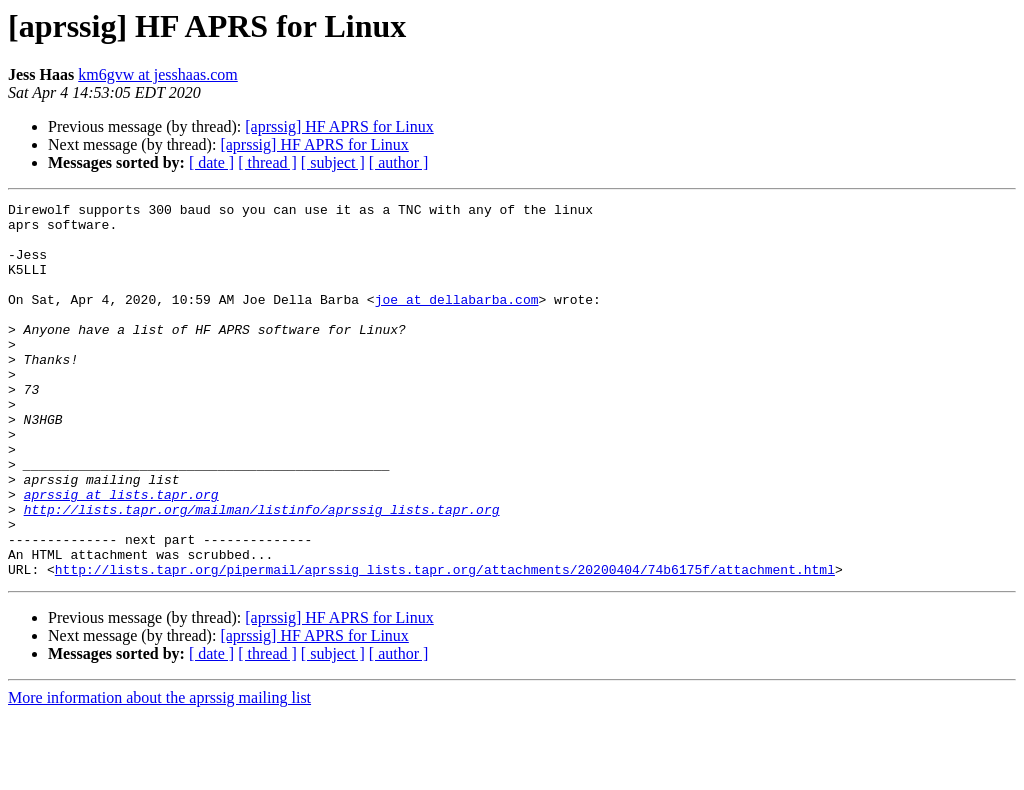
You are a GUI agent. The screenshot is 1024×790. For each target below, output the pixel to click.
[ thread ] (267, 162)
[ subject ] (333, 162)
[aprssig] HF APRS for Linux (339, 126)
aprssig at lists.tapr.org (121, 554)
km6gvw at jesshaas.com (158, 74)
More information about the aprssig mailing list (159, 772)
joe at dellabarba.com (457, 320)
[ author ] (399, 162)
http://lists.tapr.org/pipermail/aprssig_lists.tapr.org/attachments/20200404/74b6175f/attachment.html (445, 644)
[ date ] (211, 162)
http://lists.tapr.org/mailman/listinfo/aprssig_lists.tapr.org (262, 572)
